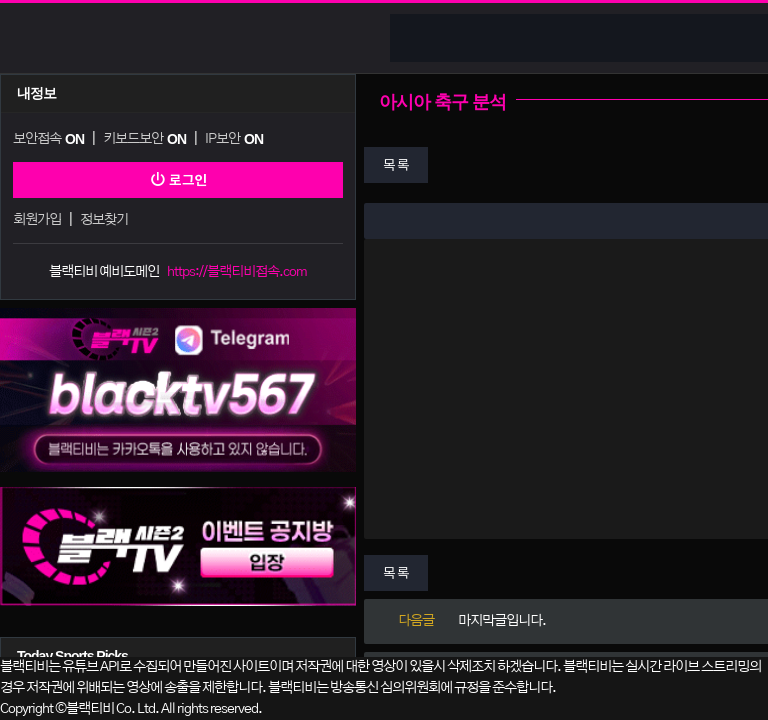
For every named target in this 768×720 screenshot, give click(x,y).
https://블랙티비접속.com (237, 272)
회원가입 (37, 220)
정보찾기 (104, 220)
